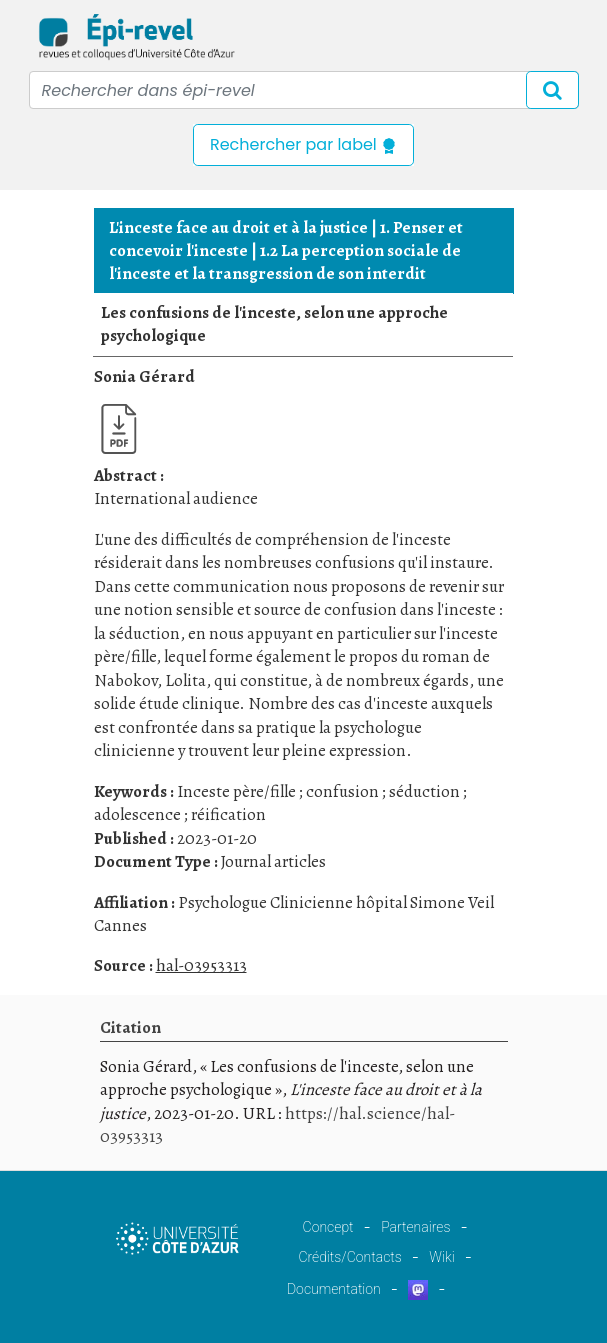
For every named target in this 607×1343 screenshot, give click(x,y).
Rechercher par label (303, 144)
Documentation (334, 1289)
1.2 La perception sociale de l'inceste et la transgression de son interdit (285, 262)
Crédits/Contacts (349, 1257)
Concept (328, 1227)
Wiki (441, 1257)
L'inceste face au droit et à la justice (238, 227)
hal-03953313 (201, 965)
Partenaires (415, 1227)
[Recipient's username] (304, 90)
